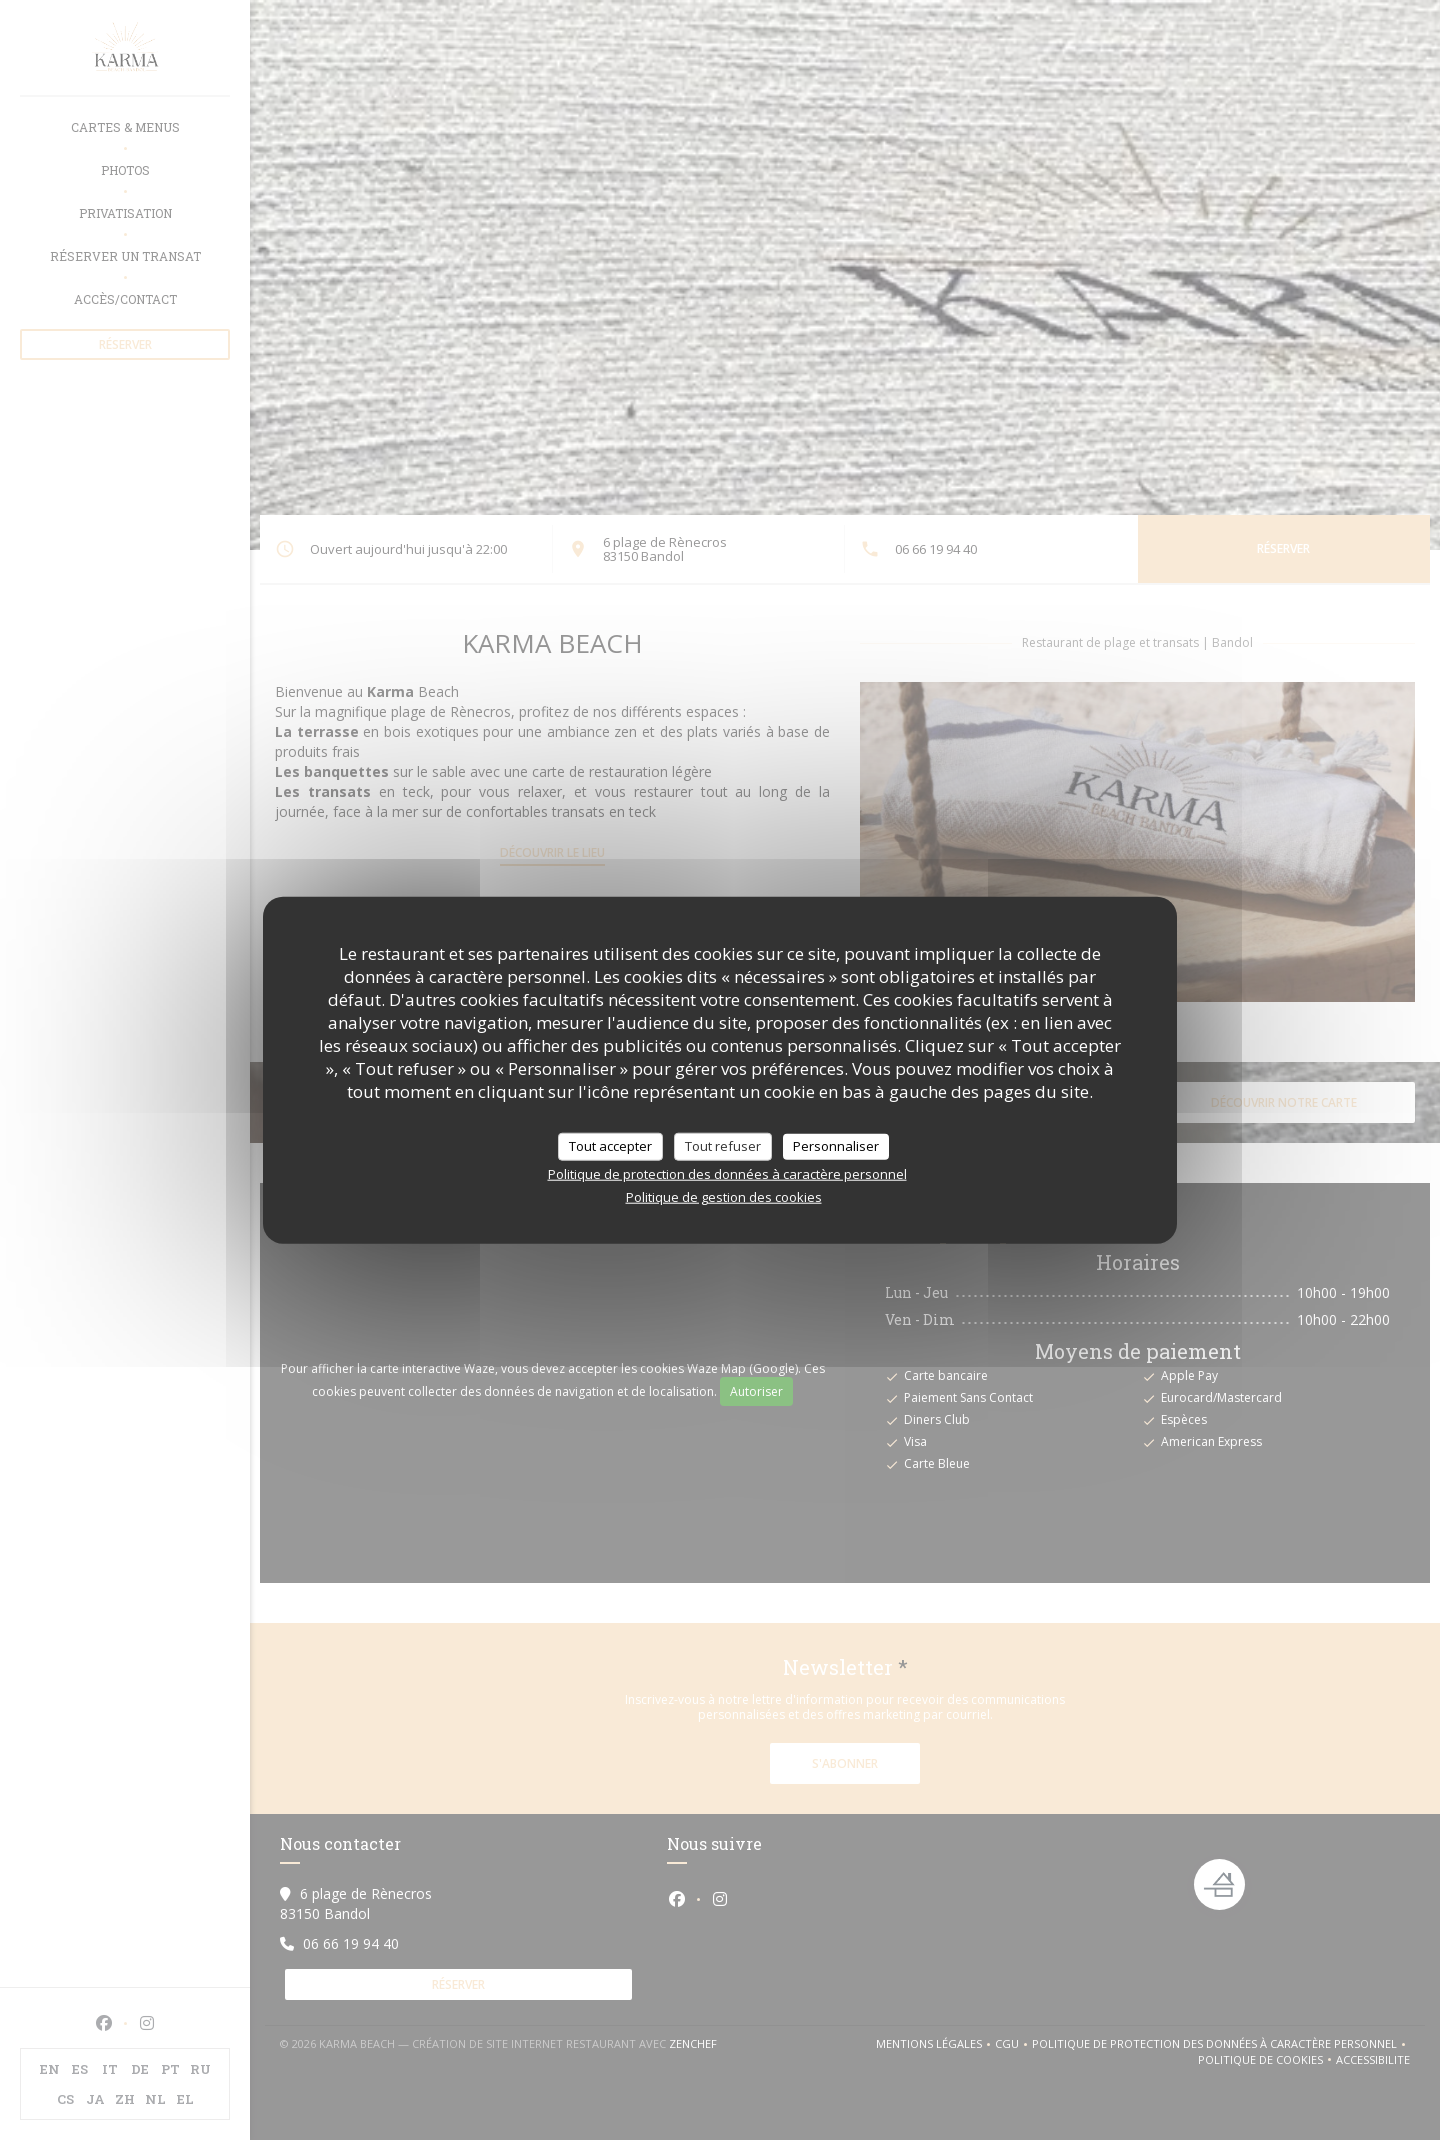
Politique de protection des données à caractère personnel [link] (727, 1173)
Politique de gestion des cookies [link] (724, 1196)
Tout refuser (723, 1146)
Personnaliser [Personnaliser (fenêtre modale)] (836, 1146)
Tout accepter (610, 1146)
